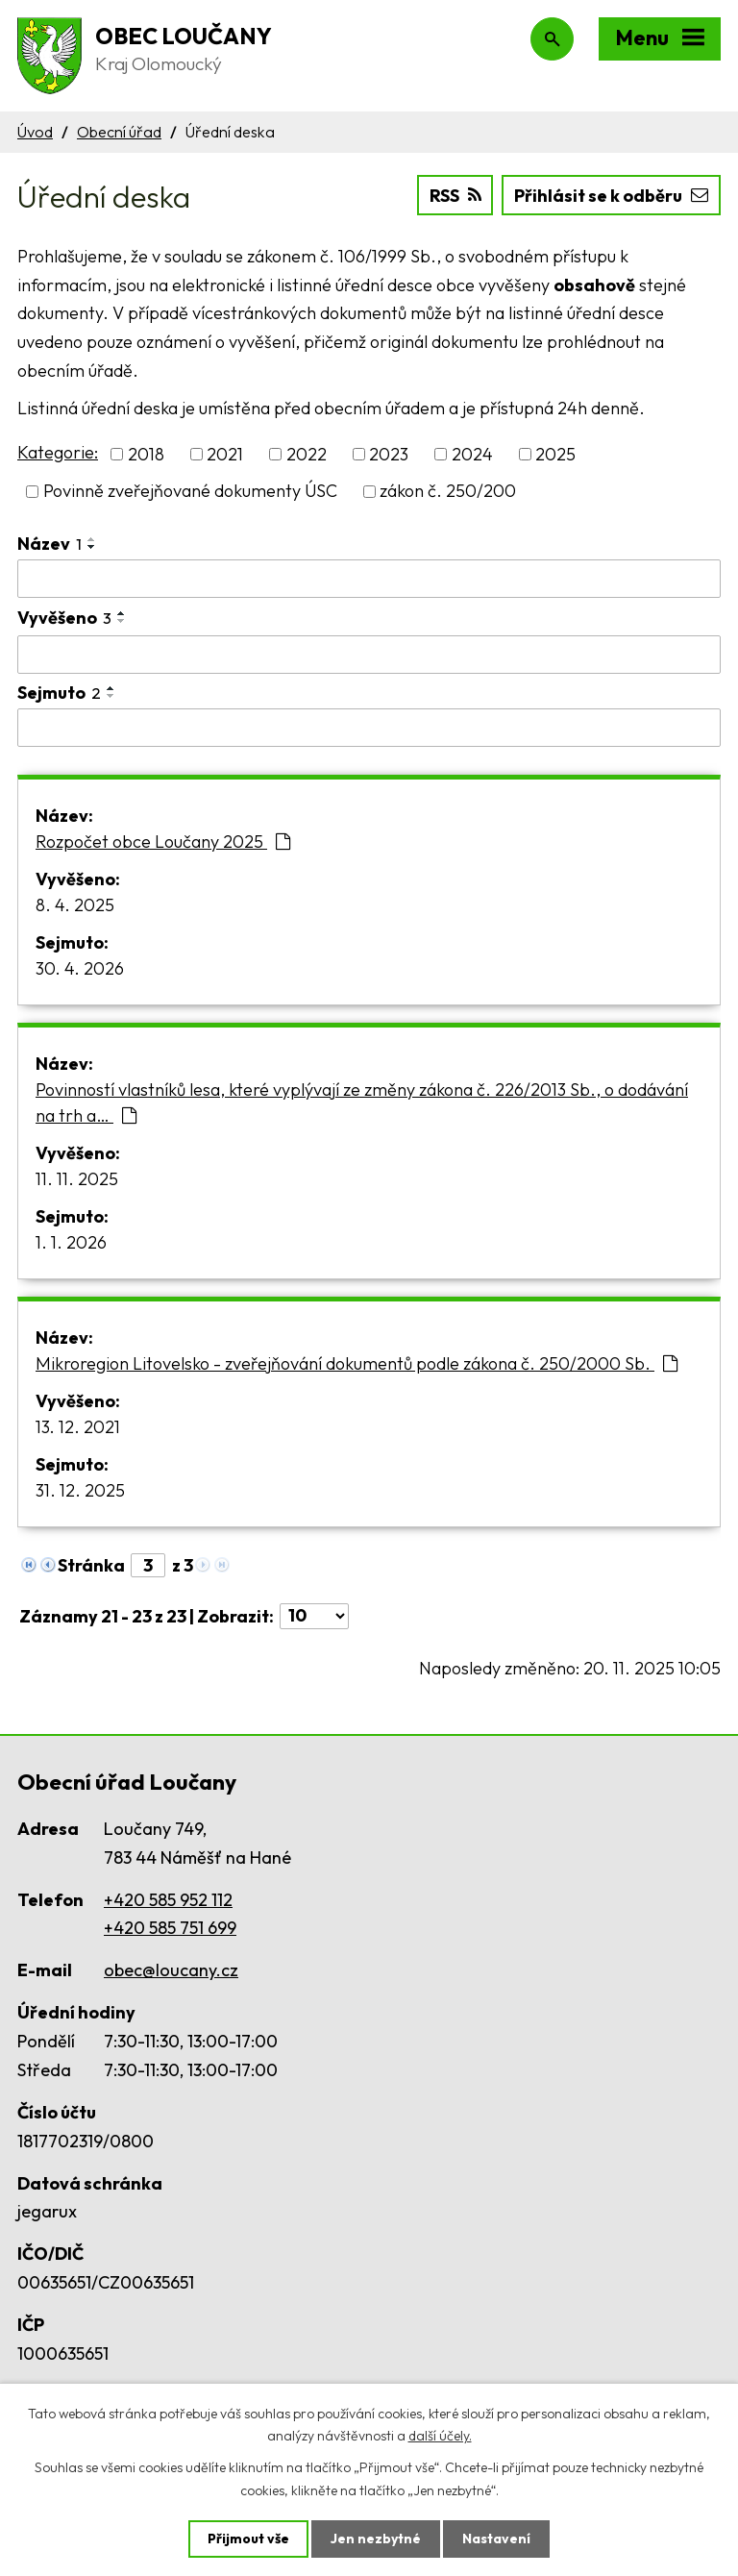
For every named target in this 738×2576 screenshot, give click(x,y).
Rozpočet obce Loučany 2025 (163, 841)
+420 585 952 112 (168, 1900)
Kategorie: (57, 452)
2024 (472, 454)
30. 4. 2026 (80, 968)
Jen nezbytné (376, 2538)
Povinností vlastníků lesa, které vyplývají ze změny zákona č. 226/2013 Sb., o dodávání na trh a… (362, 1102)
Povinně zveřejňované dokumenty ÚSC (190, 492)
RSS (455, 196)
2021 (225, 454)
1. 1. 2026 (71, 1242)
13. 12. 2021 (78, 1427)
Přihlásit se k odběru (611, 196)
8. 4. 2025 (75, 905)
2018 (146, 454)
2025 (555, 454)
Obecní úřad (119, 131)
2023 (388, 454)
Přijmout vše (248, 2538)
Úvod (35, 131)
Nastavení (496, 2538)
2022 (306, 454)
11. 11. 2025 (77, 1179)
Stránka (91, 1565)
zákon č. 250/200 (448, 492)
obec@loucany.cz (171, 1970)
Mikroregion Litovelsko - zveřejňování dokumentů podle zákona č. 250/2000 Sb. (356, 1363)
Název (49, 544)
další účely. (440, 2435)
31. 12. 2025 (80, 1490)
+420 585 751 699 (170, 1928)
